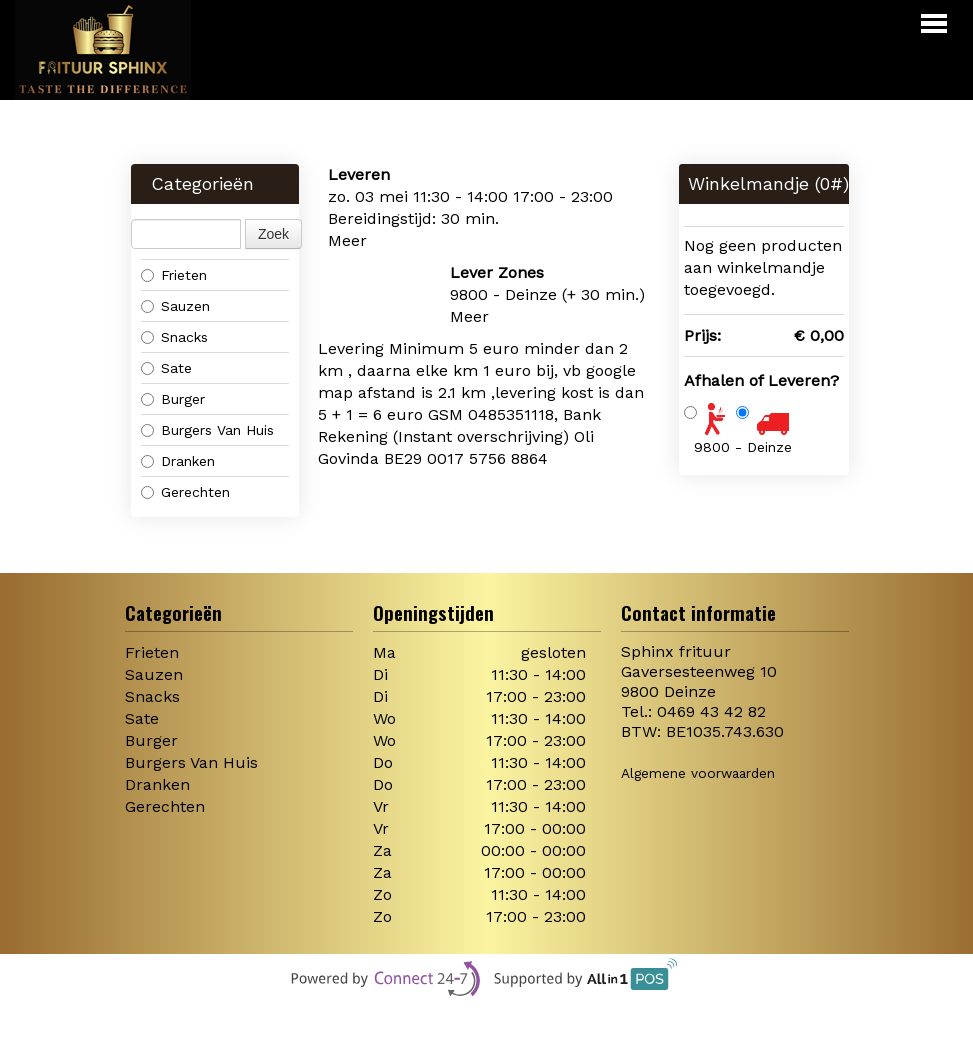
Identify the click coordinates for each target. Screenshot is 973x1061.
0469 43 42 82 (711, 711)
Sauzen (175, 306)
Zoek (273, 234)
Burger (173, 399)
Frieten (174, 275)
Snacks (174, 337)
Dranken (178, 461)
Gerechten (185, 492)
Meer (347, 240)
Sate (166, 368)
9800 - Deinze (743, 447)
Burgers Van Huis (207, 430)
